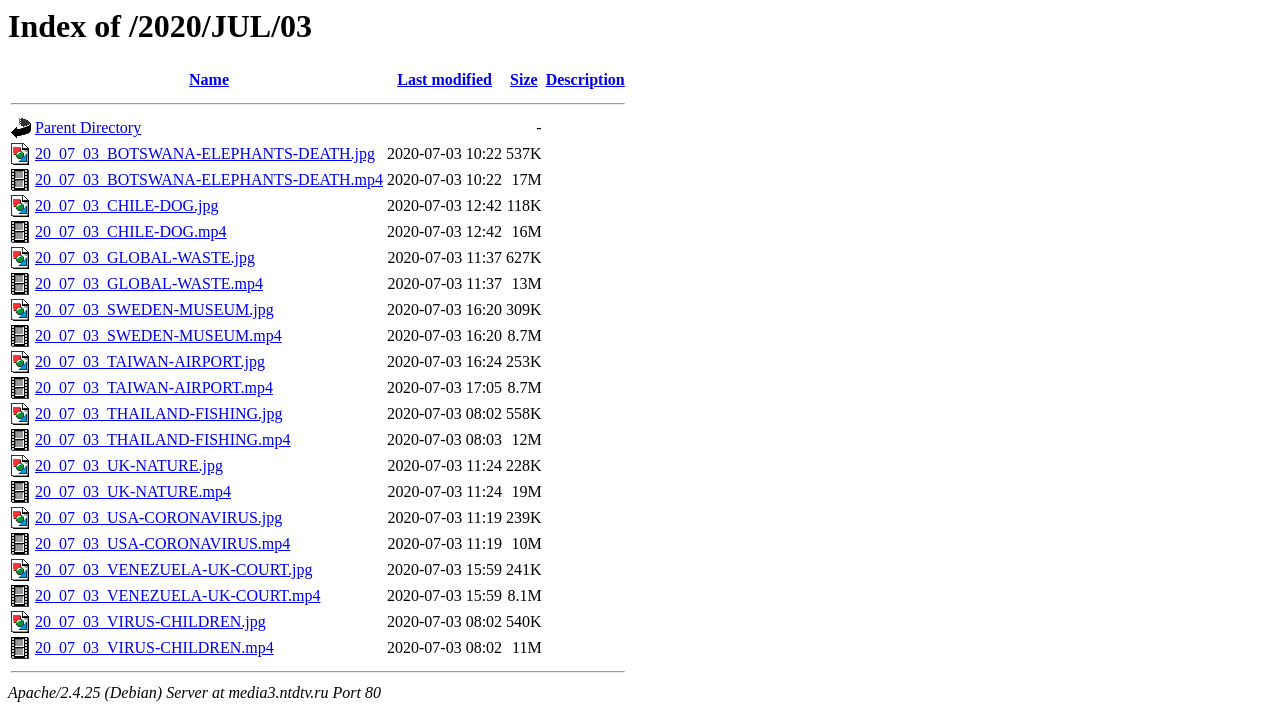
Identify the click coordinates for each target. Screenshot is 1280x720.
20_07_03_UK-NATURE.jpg (129, 465)
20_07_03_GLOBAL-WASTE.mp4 (149, 283)
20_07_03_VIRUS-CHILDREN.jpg (150, 621)
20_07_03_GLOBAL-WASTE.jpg (145, 257)
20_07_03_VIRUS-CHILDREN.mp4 (154, 647)
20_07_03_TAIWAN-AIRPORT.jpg (150, 361)
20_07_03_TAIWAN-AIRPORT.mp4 (154, 387)
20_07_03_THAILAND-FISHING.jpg (159, 413)
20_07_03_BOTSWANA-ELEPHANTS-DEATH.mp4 (209, 179)
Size (524, 79)
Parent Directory (88, 127)
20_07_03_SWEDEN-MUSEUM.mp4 (158, 335)
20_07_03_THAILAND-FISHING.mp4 (163, 439)
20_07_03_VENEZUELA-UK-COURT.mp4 (177, 595)
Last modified (444, 79)
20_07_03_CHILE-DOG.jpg (127, 205)
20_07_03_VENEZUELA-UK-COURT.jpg (173, 569)
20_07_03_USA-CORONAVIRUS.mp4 (162, 543)
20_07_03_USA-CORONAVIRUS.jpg (158, 517)
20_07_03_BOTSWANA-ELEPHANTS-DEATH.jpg (205, 153)
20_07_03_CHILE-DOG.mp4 (131, 231)
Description (585, 79)
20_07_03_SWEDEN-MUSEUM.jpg (154, 309)
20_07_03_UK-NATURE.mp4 (133, 491)
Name (209, 79)
